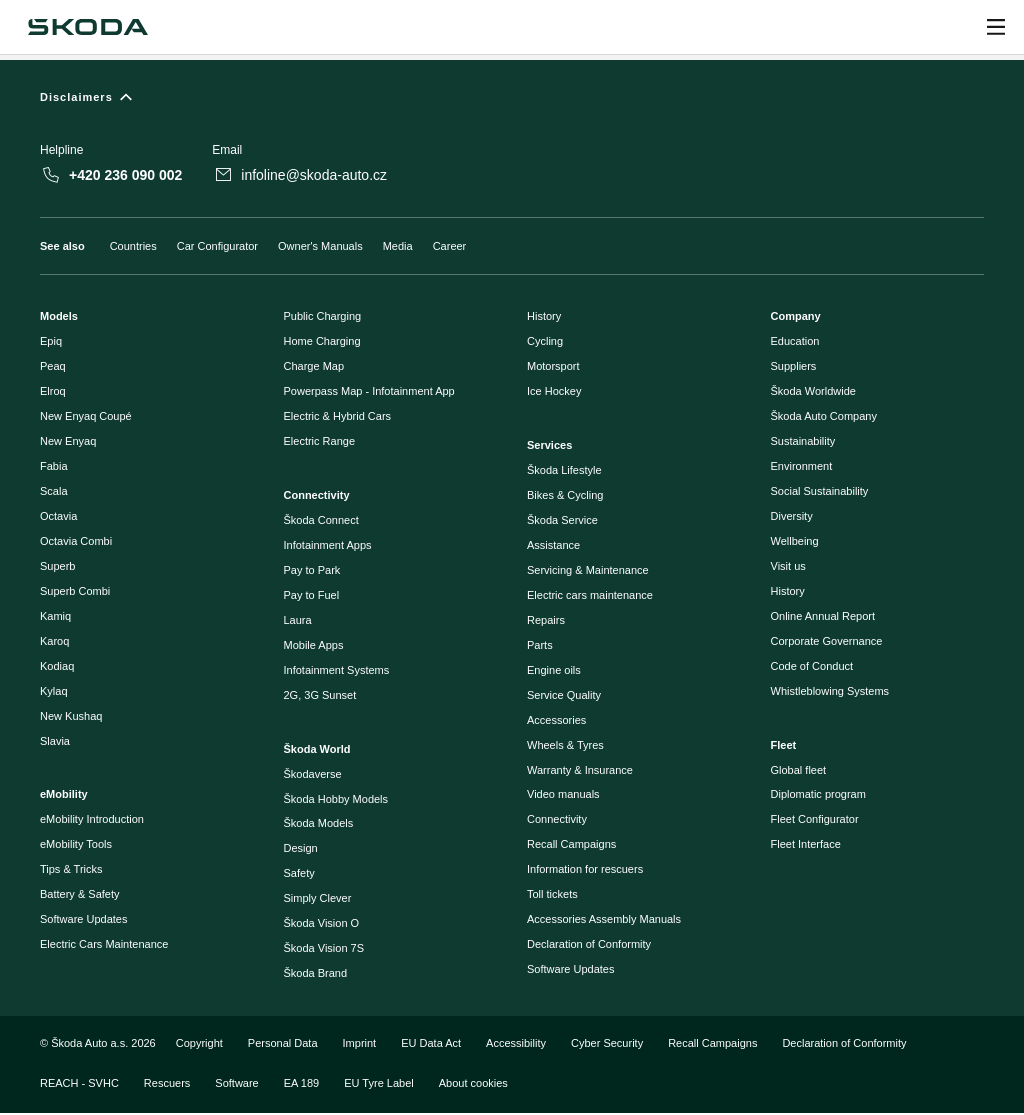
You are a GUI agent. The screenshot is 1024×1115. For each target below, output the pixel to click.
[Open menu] (996, 27)
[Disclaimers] (512, 101)
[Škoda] (87, 27)
